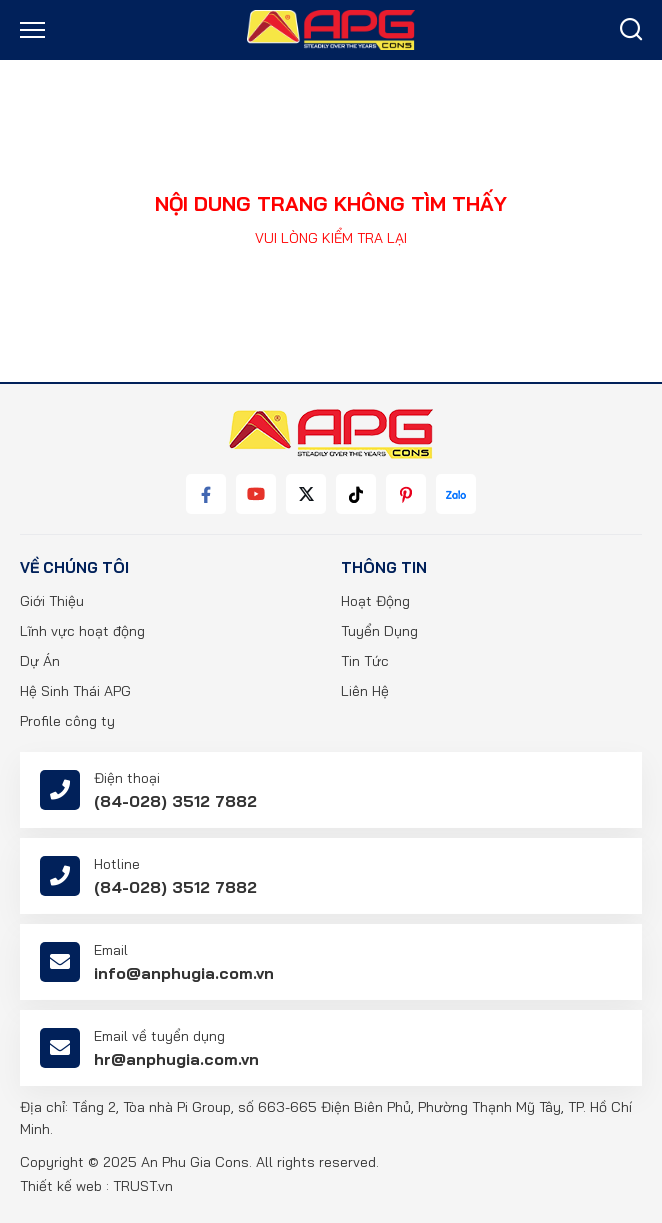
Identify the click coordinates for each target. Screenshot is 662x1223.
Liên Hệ (365, 691)
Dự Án (40, 661)
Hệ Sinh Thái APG (75, 691)
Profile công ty (67, 721)
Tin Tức (365, 661)
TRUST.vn (143, 1186)
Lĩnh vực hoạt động (82, 631)
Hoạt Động (375, 601)
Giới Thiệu (52, 601)
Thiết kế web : (64, 1186)
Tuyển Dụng (379, 631)
